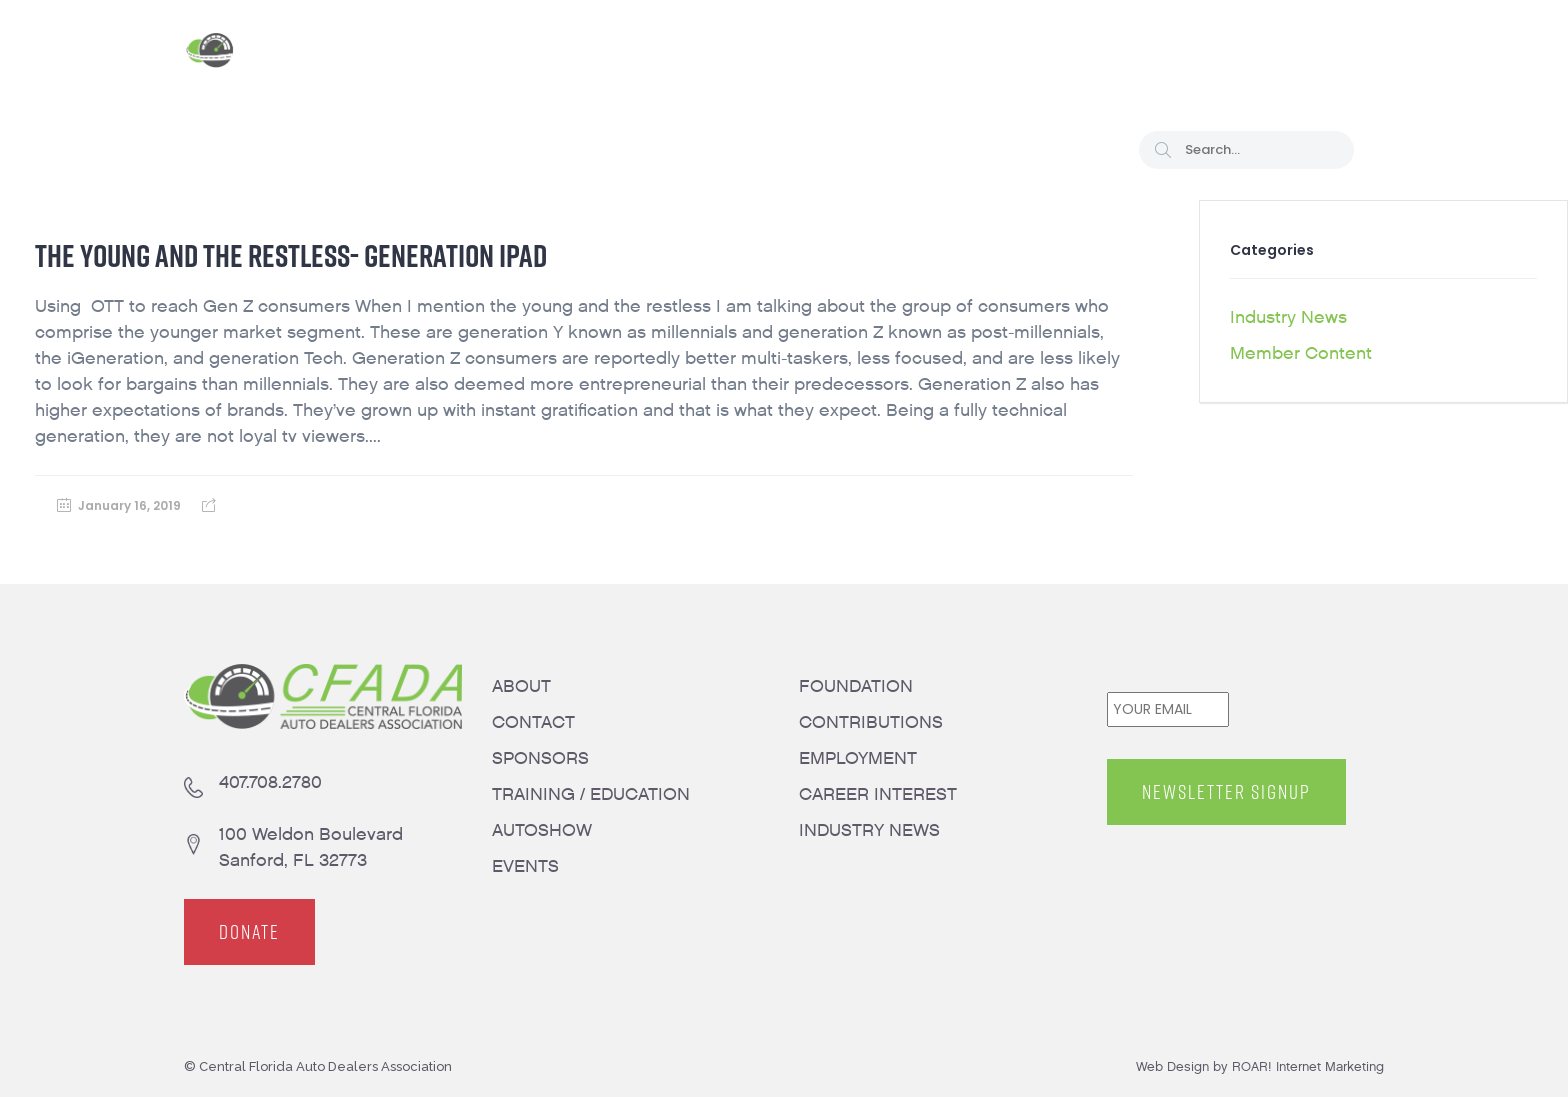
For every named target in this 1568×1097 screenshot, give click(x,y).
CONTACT (533, 722)
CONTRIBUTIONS (871, 722)
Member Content (1301, 353)
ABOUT (521, 686)
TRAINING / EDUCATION (591, 794)
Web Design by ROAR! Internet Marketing (1260, 1066)
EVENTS (525, 866)
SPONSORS (540, 758)
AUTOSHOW (542, 830)
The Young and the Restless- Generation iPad (291, 255)
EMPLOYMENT (858, 758)
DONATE (249, 932)
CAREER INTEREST (878, 794)
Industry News (1288, 317)
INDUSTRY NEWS (869, 830)
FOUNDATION (856, 686)
